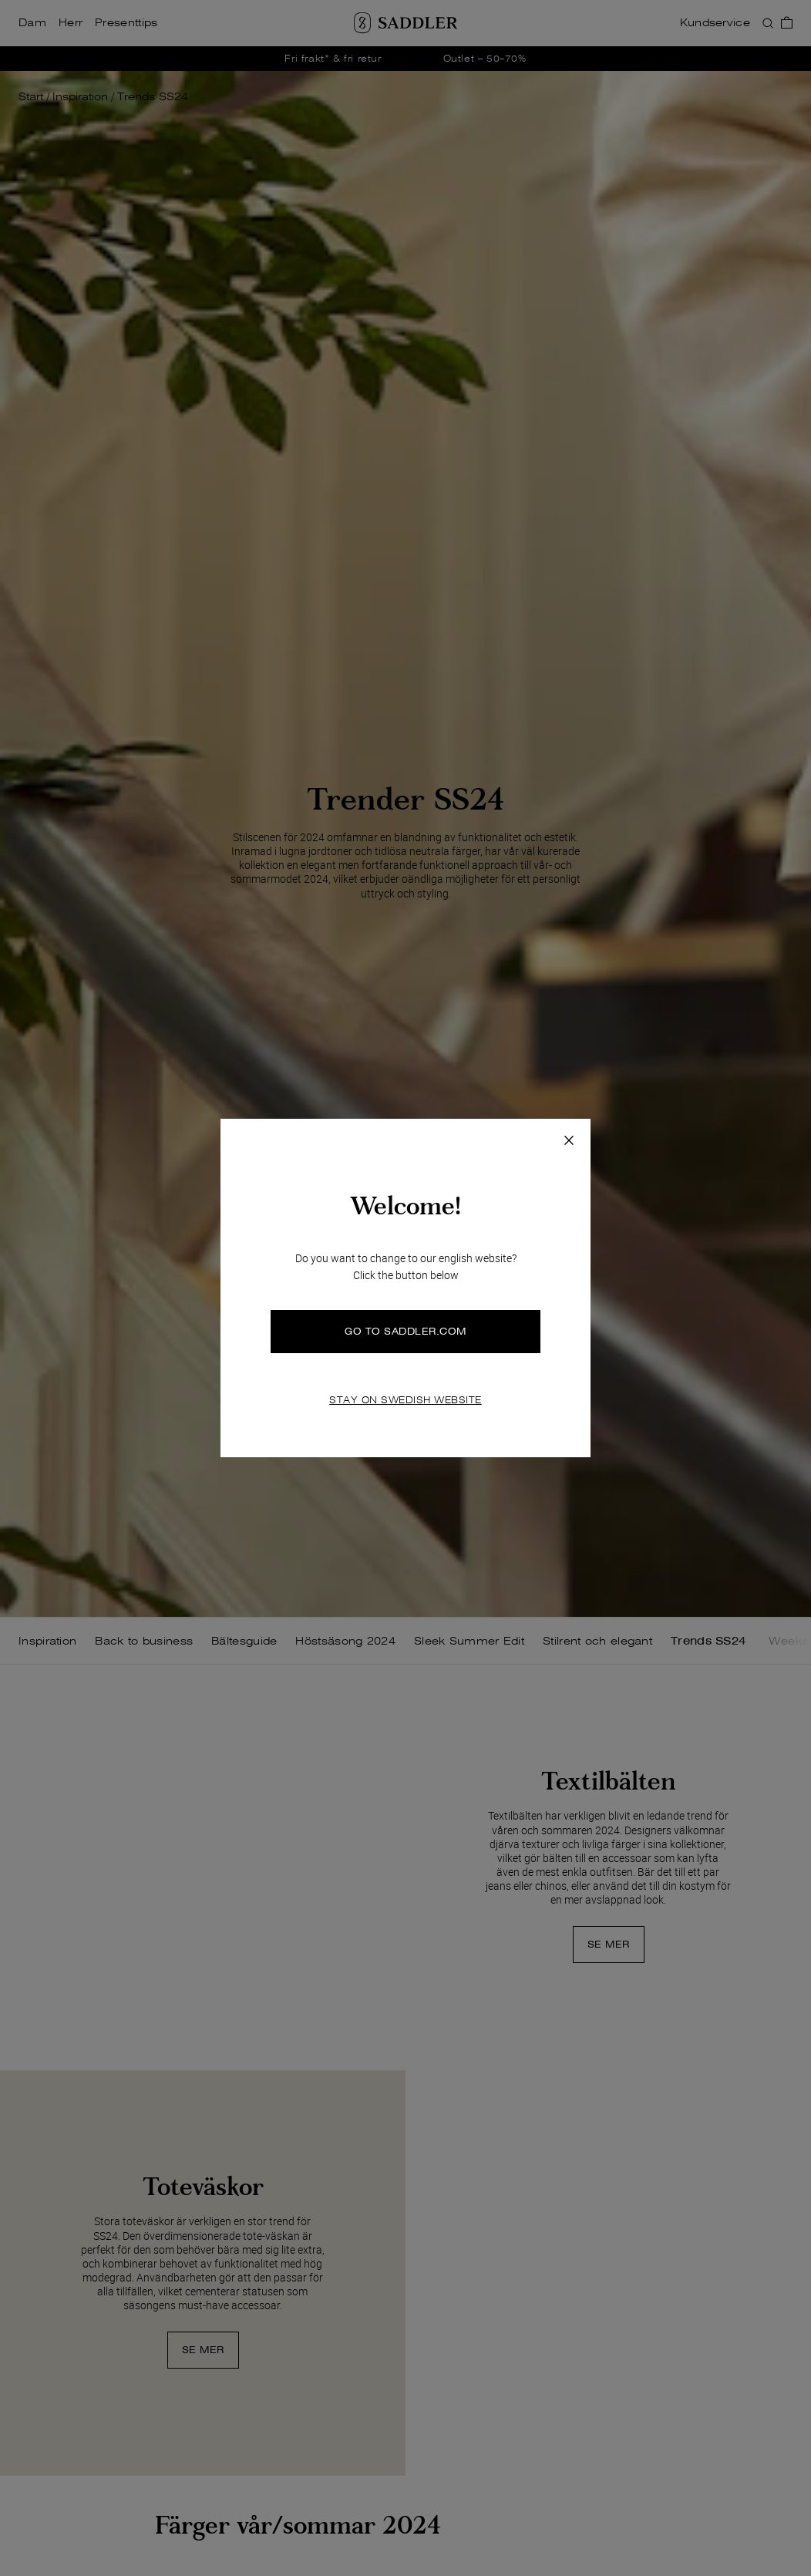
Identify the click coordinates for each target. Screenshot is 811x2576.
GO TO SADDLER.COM (405, 1331)
